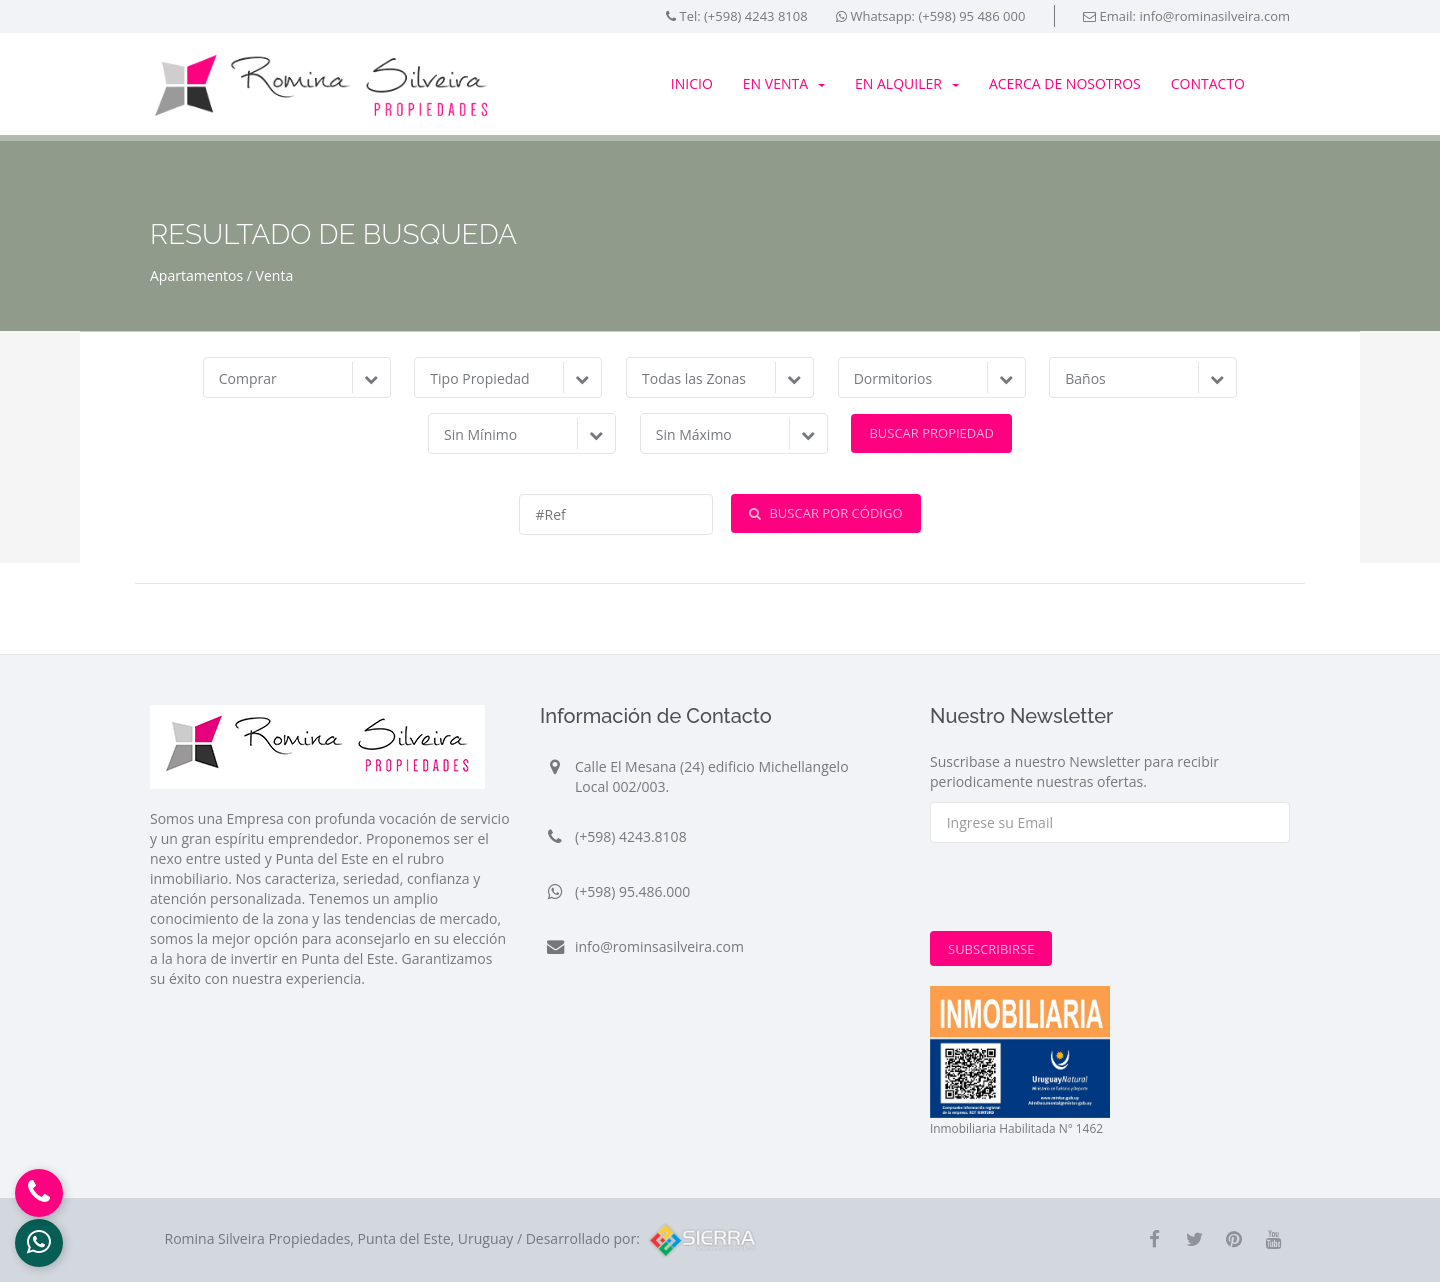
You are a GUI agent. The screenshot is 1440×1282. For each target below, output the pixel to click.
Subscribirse (991, 949)
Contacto (1208, 83)
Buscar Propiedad (931, 433)
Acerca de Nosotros (1065, 83)
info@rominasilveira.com (1214, 16)
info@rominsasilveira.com (659, 946)
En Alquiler (907, 83)
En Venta (784, 83)
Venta (275, 275)
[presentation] (1082, 892)
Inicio (692, 83)
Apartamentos (196, 275)
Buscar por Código (825, 513)
